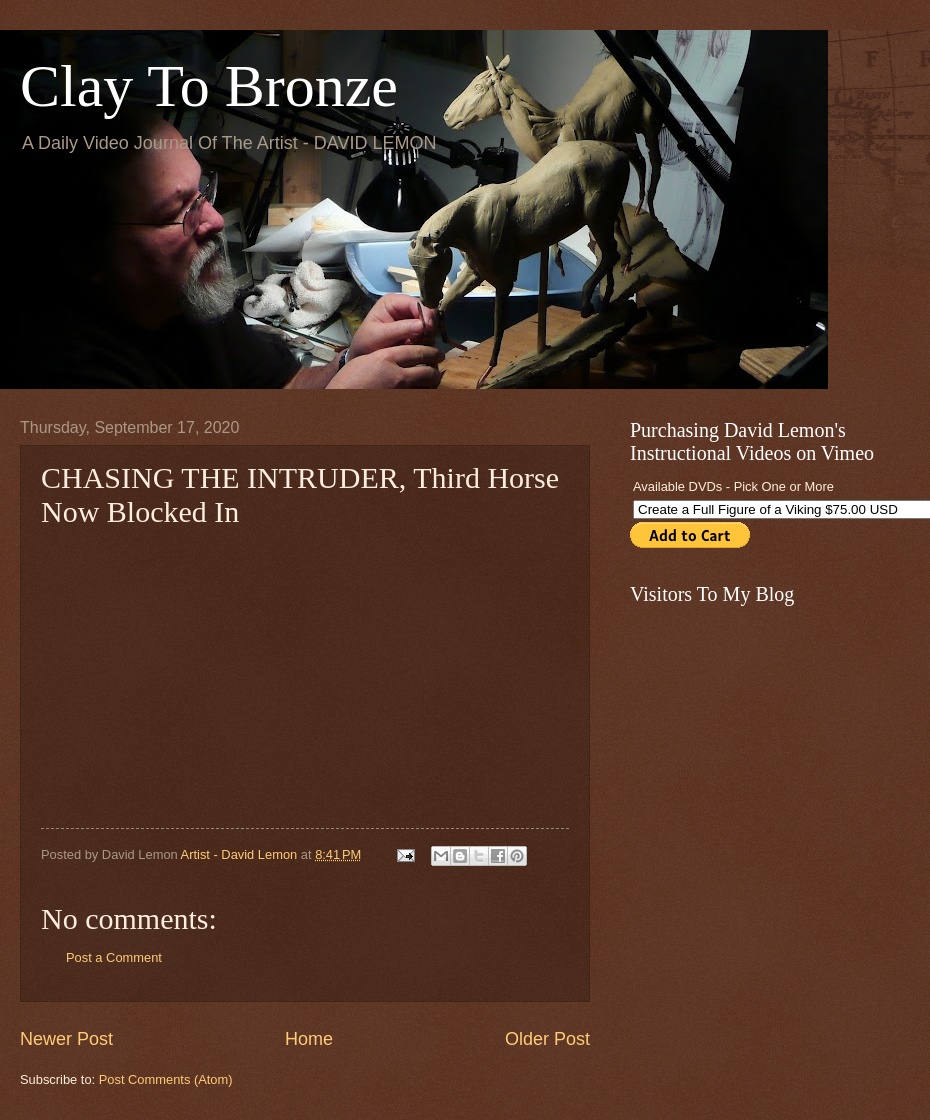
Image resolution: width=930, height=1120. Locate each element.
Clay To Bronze (209, 86)
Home (309, 1039)
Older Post (547, 1039)
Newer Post (66, 1039)
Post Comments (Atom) (166, 1079)
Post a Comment (114, 957)
